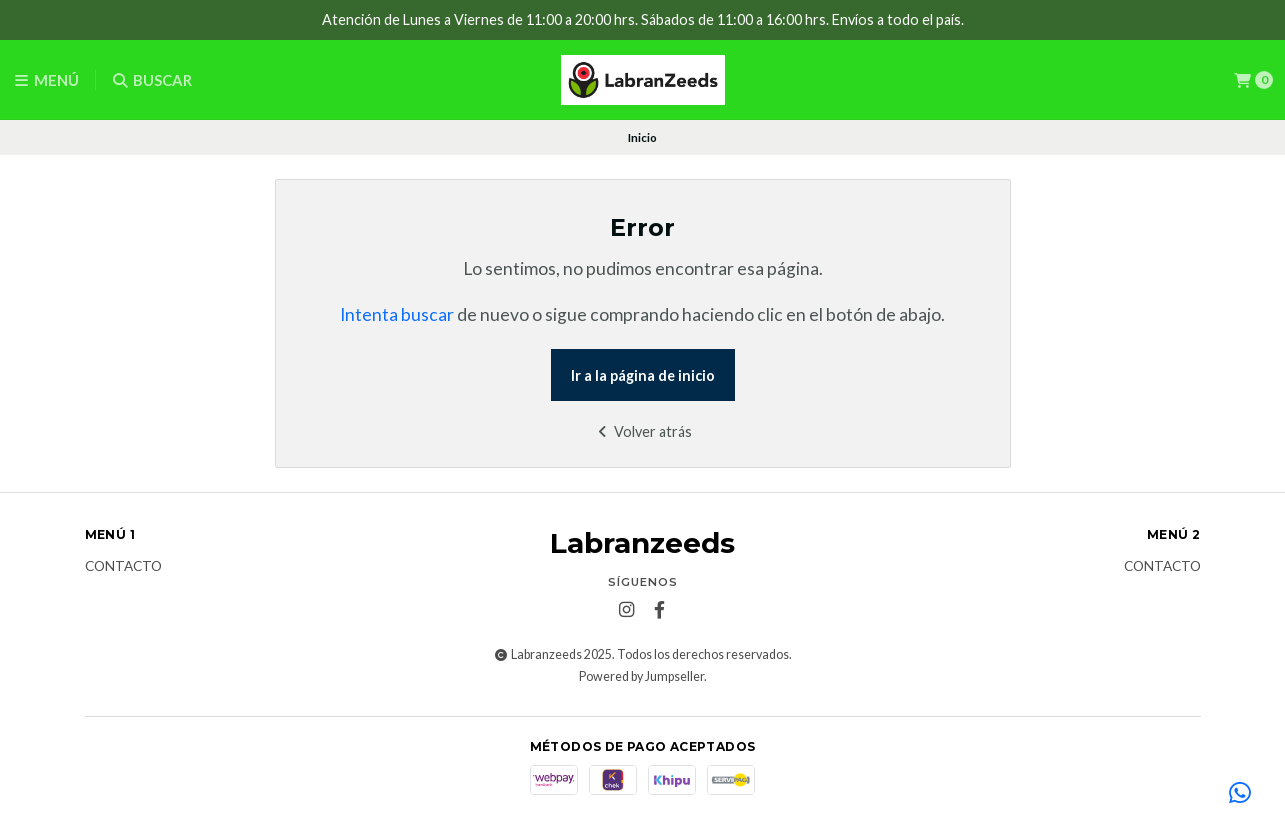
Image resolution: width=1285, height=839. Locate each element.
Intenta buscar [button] (397, 314)
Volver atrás (642, 431)
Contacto (123, 567)
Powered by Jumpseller (641, 676)
